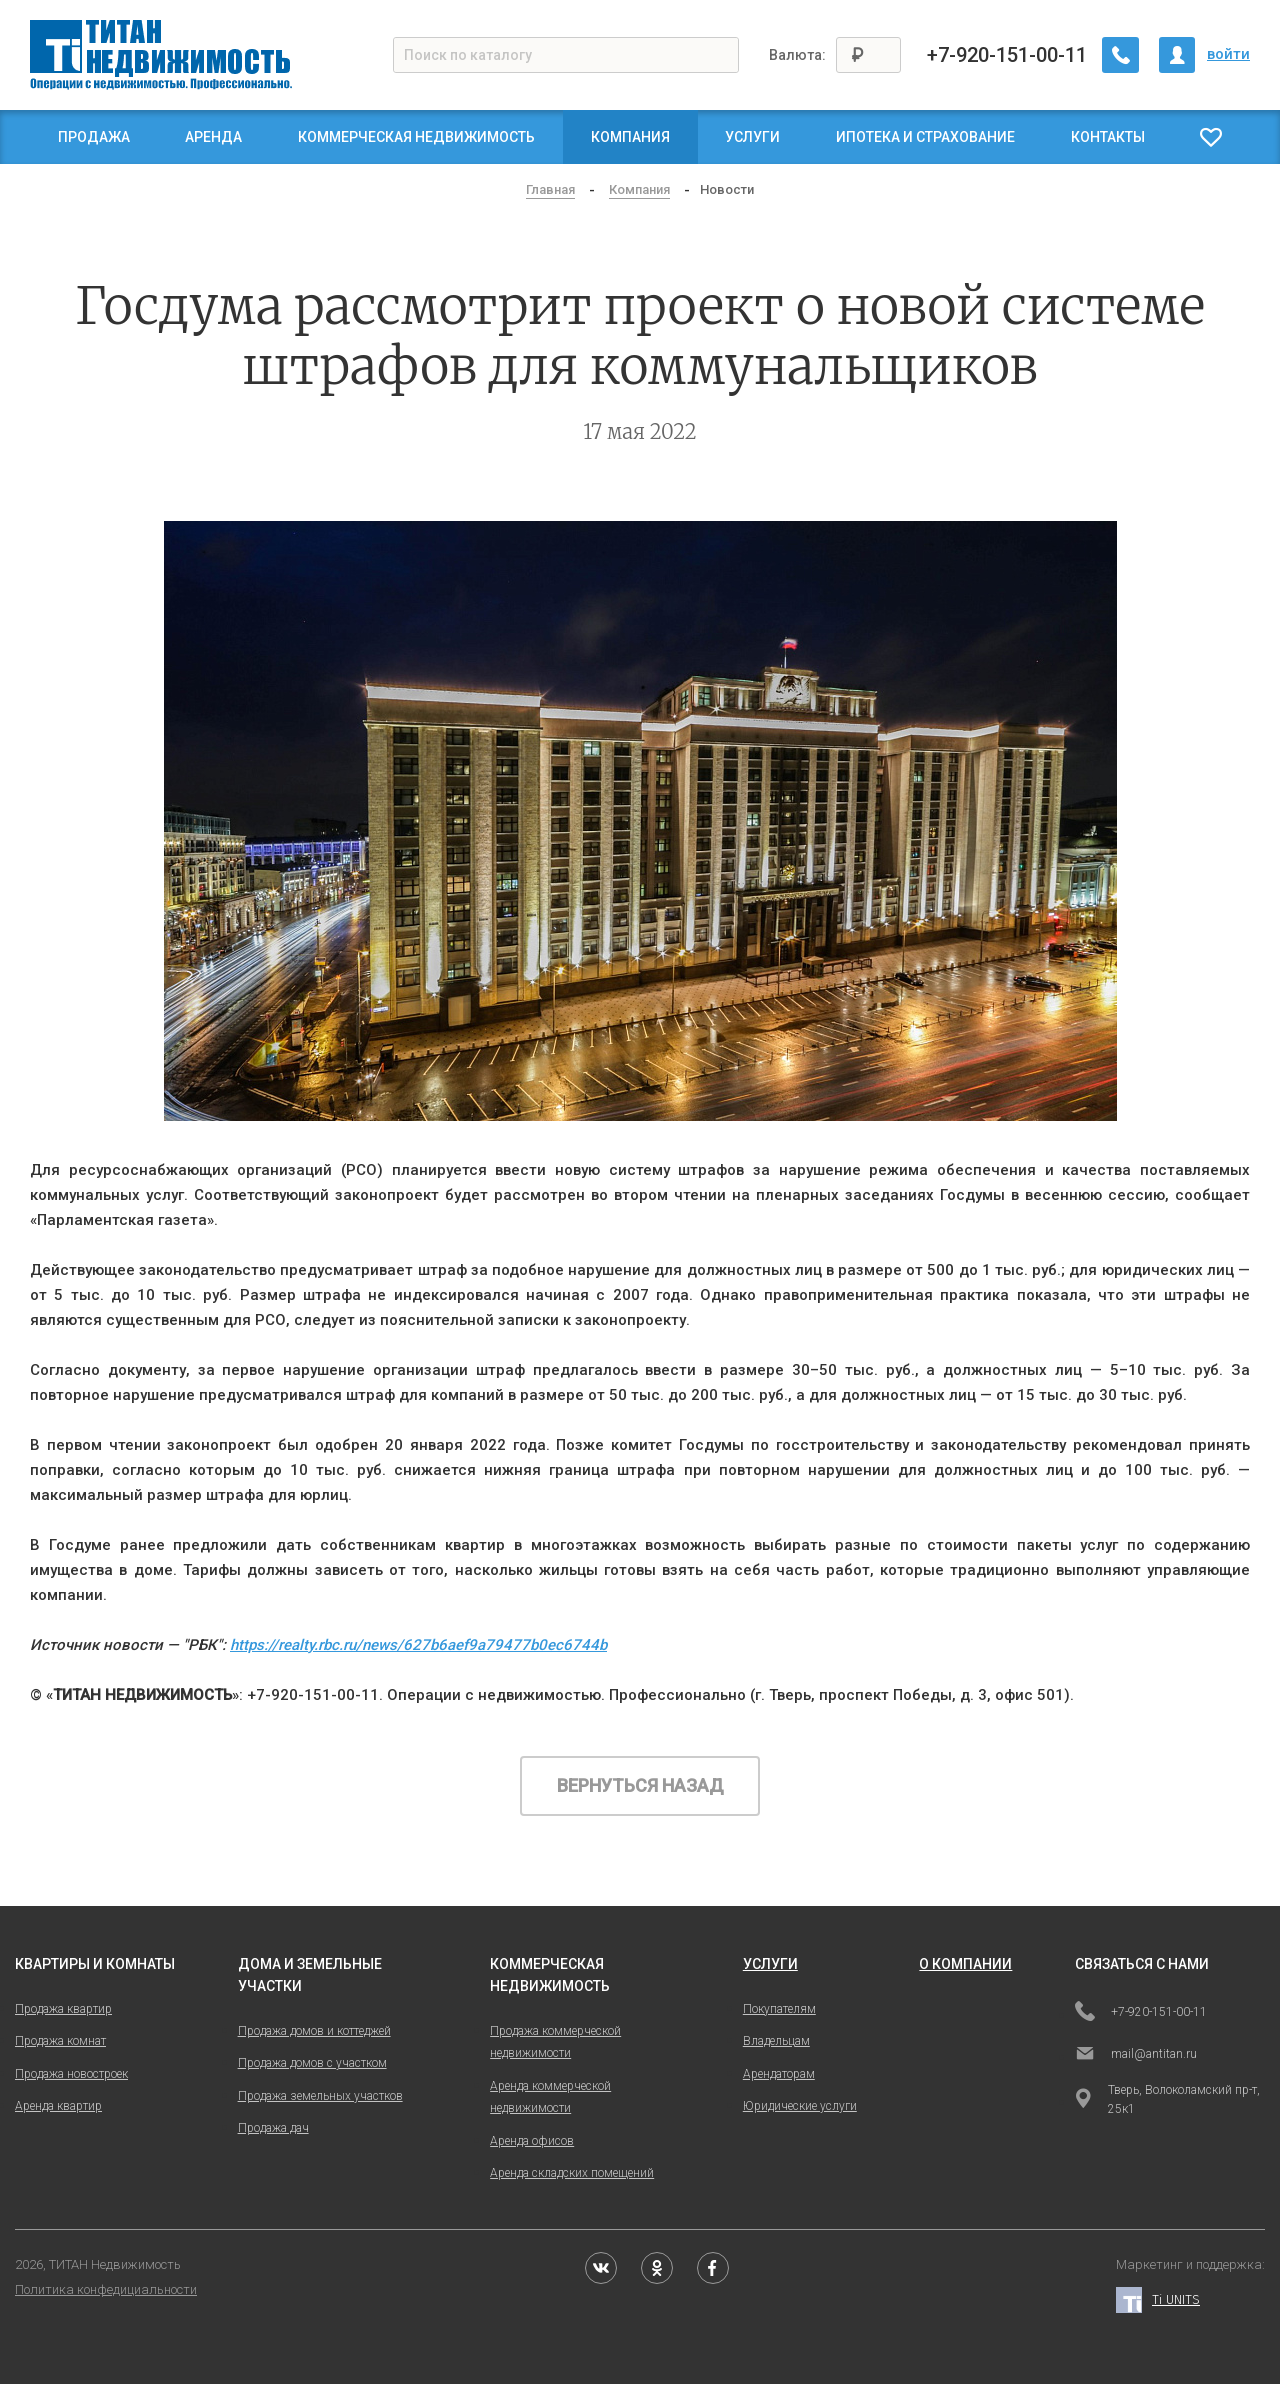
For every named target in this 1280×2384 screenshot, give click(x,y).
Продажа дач (273, 2128)
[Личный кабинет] (1177, 55)
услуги (770, 1964)
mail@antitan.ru (1136, 2055)
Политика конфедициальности (106, 2289)
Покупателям (779, 2009)
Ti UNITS (1158, 2300)
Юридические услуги (800, 2106)
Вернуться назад (640, 1785)
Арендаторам (779, 2074)
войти (1228, 54)
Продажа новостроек (71, 2074)
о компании (965, 1964)
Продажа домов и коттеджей (314, 2031)
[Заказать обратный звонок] (1121, 55)
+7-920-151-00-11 (1008, 55)
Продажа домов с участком (312, 2063)
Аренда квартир (58, 2106)
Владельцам (776, 2041)
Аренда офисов (532, 2141)
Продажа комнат (60, 2041)
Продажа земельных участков (320, 2096)
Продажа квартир (63, 2009)
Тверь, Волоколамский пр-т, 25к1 (1167, 2099)
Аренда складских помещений (572, 2173)
